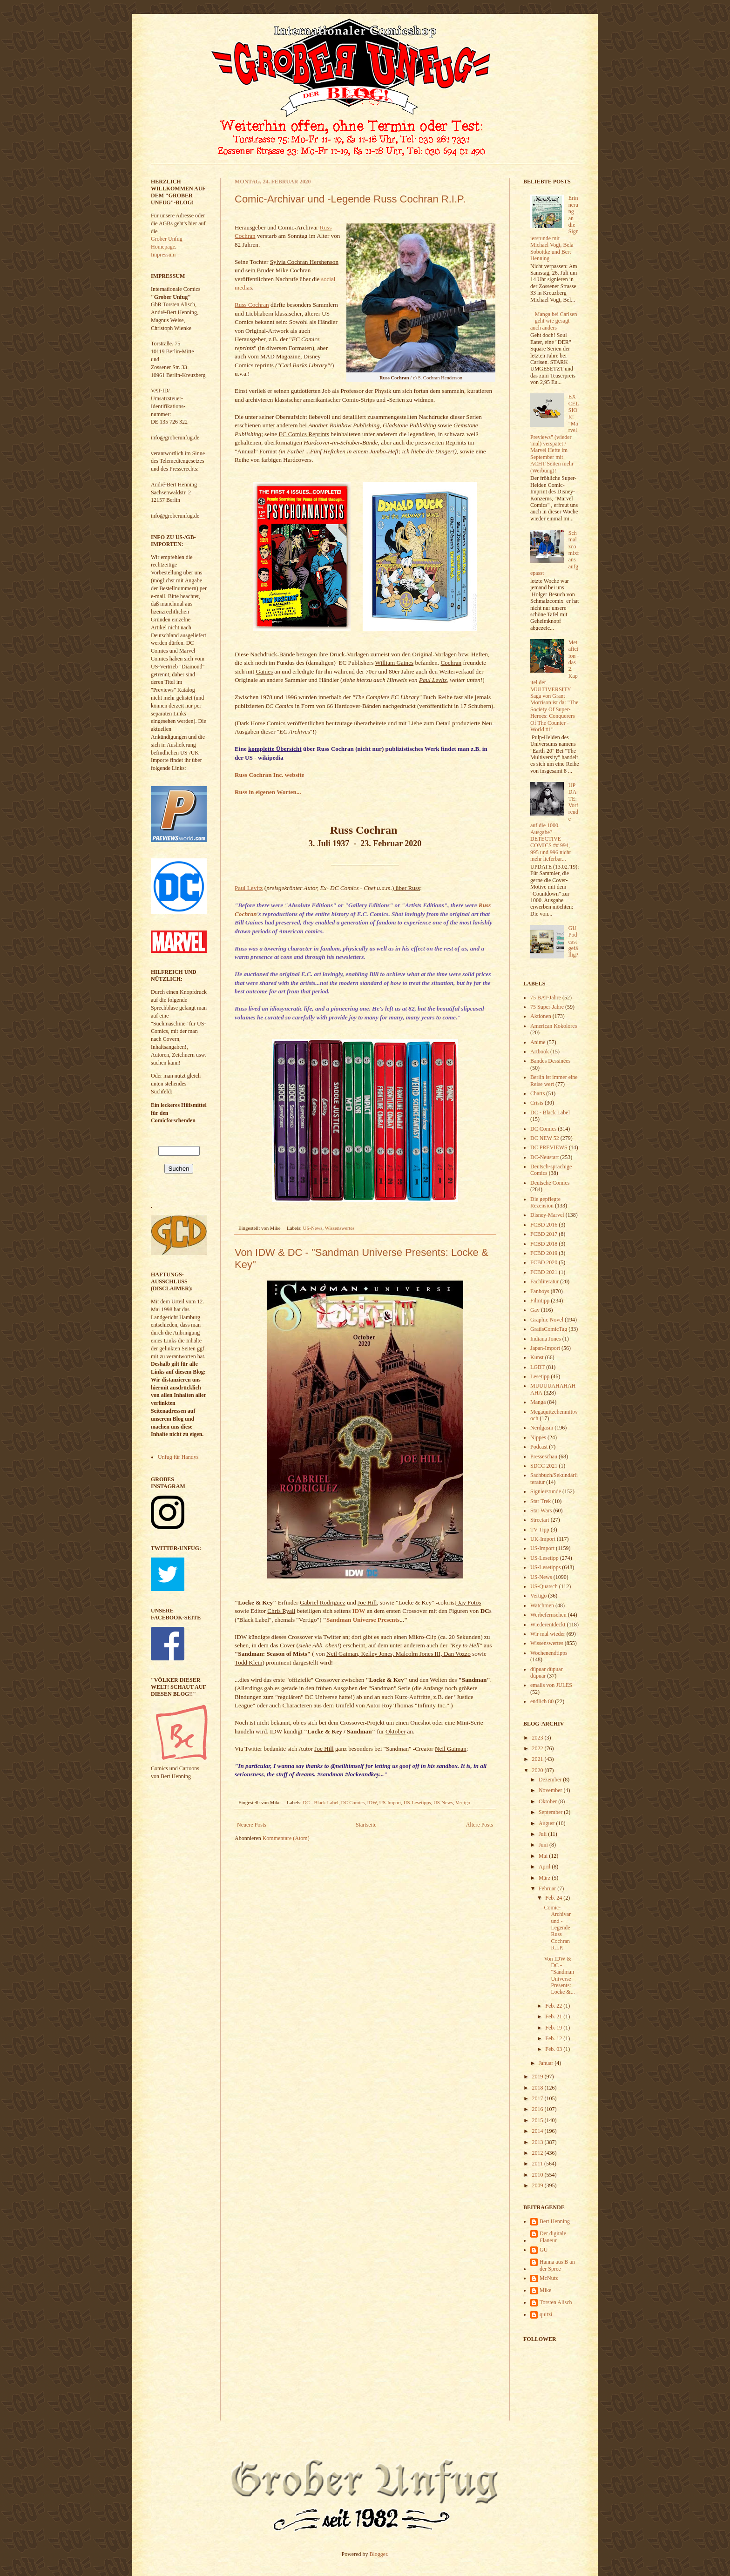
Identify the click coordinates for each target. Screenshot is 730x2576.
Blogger (378, 2554)
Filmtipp (539, 1300)
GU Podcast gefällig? (573, 941)
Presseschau (543, 1456)
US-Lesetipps (417, 1802)
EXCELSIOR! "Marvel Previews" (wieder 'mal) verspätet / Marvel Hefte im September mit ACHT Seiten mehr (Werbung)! (554, 433)
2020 (538, 1770)
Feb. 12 (554, 2038)
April (545, 1866)
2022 (538, 1748)
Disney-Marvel (547, 1215)
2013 (538, 2142)
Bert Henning (555, 2221)
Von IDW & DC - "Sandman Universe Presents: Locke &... (559, 1976)
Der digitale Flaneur (553, 2236)
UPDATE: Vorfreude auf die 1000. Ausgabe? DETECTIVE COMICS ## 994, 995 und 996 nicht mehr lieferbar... (554, 822)
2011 (538, 2163)
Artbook (539, 1051)
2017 (538, 2098)
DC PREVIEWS (549, 1147)
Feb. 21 (554, 2016)
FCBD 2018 (543, 1244)
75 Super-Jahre (547, 1007)
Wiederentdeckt (547, 1624)
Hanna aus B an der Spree (557, 2265)
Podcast (539, 1446)
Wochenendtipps (549, 1653)
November (551, 1790)
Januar (546, 2063)
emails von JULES (551, 1685)
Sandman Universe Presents (362, 1619)
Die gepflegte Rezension (545, 1202)
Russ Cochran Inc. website (269, 774)
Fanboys (539, 1291)
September (551, 1812)
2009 (538, 2185)
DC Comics (353, 1802)
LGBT (537, 1367)
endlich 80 (542, 1701)
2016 (538, 2109)
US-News (313, 1228)
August (547, 1823)
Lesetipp (539, 1376)
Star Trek (540, 1501)
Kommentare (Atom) (286, 1838)
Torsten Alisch (556, 2302)
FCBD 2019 (543, 1253)
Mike (545, 2290)
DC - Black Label (320, 1802)
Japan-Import (545, 1348)
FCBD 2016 (543, 1224)
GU (544, 2249)
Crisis (536, 1102)
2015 (538, 2120)
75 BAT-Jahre (545, 997)
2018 (538, 2087)
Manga (538, 1402)
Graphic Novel (546, 1319)
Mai (544, 1856)
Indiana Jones (545, 1338)
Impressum (163, 254)
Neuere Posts (251, 1824)
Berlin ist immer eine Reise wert (554, 1080)
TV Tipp (539, 1529)
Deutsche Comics (549, 1183)
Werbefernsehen (548, 1615)
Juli (543, 1834)
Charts (537, 1093)
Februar (548, 1888)
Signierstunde (545, 1491)
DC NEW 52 (544, 1138)
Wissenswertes (340, 1228)
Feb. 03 (554, 2049)
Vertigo (462, 1802)
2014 (538, 2131)
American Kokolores (553, 1026)
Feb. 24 (554, 1898)
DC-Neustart (544, 1157)
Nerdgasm (541, 1427)
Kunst (537, 1357)
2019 (538, 2076)
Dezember (551, 1779)
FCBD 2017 (543, 1234)
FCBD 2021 (543, 1272)
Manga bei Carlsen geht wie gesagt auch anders (553, 321)
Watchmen (542, 1605)
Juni (544, 1844)
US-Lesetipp (544, 1558)
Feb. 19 (554, 2027)
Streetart (539, 1520)
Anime (538, 1042)
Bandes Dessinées (550, 1061)
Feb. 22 (554, 2006)
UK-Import (542, 1539)
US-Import (390, 1802)
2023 (538, 1737)
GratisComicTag (548, 1329)
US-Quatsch (544, 1586)
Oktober (548, 1801)
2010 (538, 2174)
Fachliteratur (544, 1281)
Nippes (538, 1437)
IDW (372, 1802)
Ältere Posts (479, 1824)
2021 (538, 1759)
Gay (535, 1310)
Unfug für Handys (178, 1457)
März (545, 1878)
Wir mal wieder (547, 1634)
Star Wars (541, 1510)
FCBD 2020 (543, 1262)
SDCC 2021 (543, 1466)
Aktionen (540, 1016)
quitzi (546, 2314)
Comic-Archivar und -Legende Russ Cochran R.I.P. (350, 199)
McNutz (549, 2278)
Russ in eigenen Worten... (268, 792)
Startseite (366, 1824)
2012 (538, 2153)
